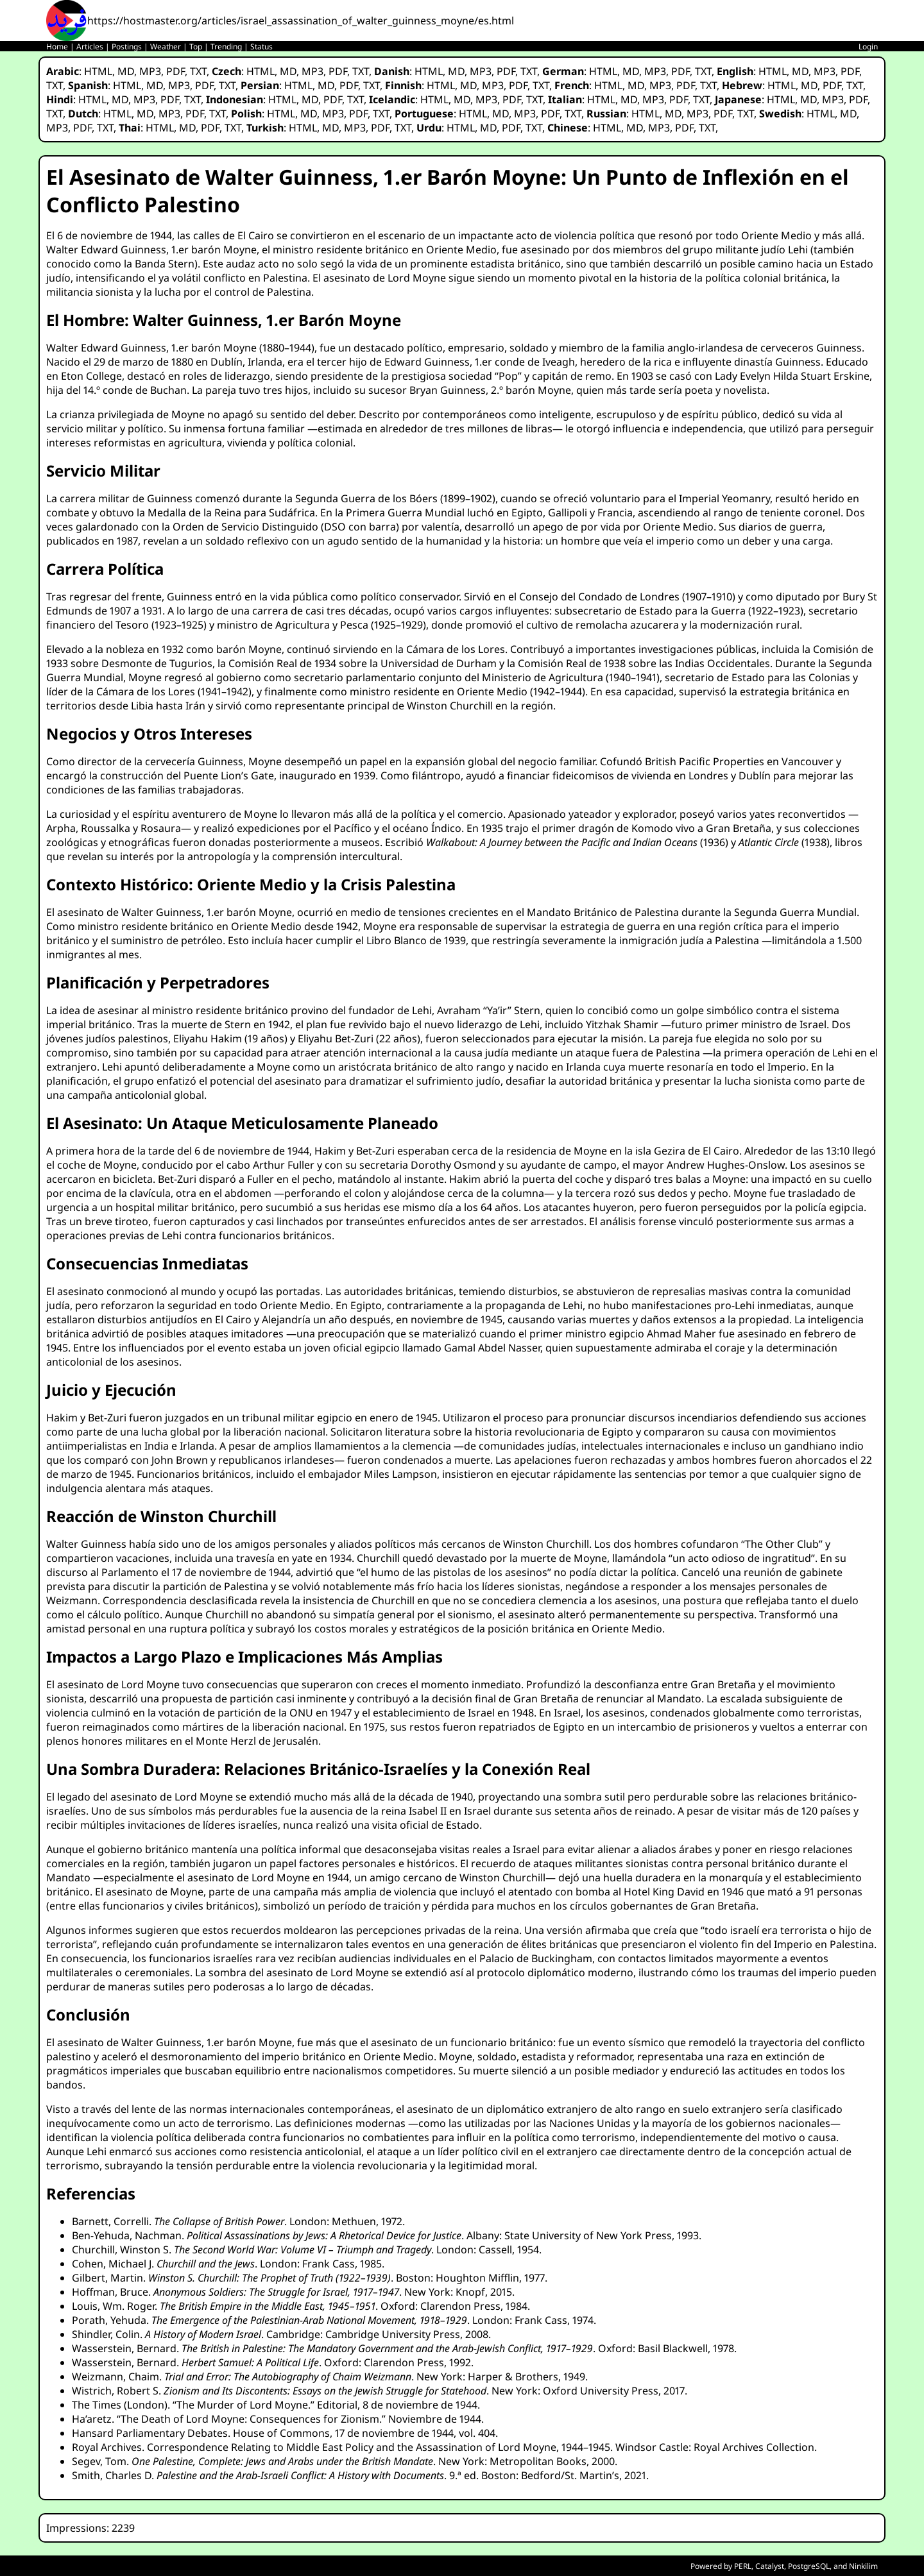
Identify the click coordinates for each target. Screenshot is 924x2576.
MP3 (150, 71)
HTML (98, 71)
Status (261, 46)
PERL (742, 2566)
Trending (226, 46)
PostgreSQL (809, 2566)
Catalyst (769, 2566)
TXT (198, 71)
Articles (89, 46)
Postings (127, 46)
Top (195, 46)
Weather (165, 46)
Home (57, 46)
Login (868, 46)
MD (125, 71)
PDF (175, 71)
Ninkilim (863, 2566)
